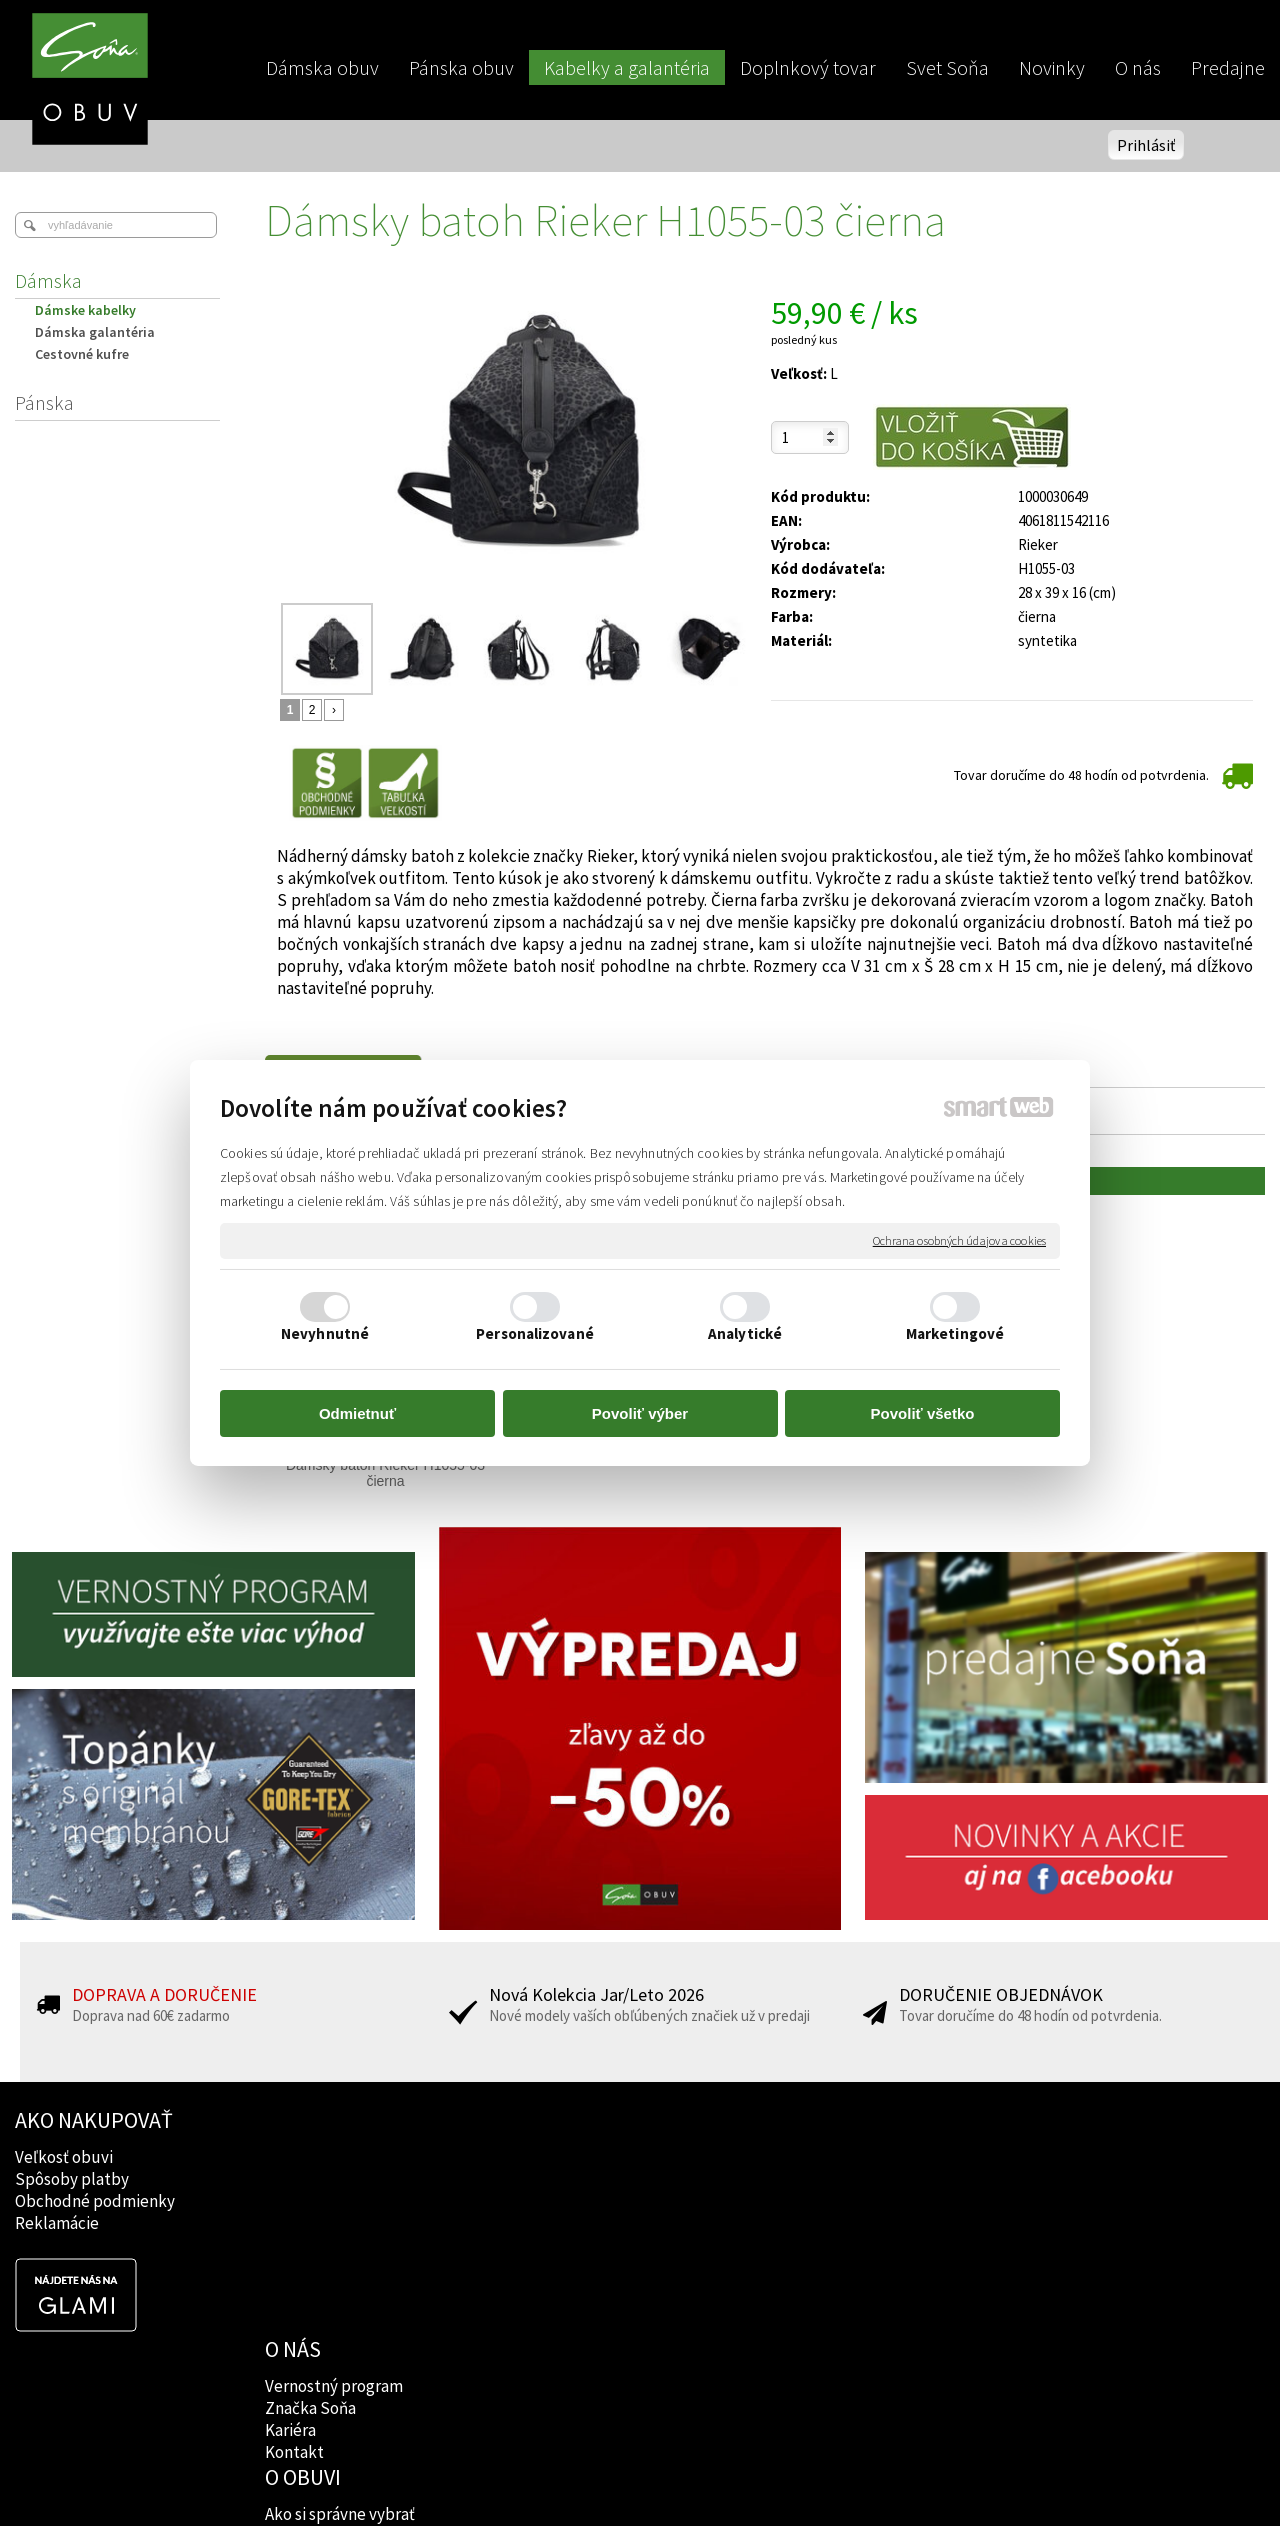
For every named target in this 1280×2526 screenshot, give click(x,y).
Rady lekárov (566, 2201)
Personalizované (535, 1333)
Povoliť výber (640, 1413)
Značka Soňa (312, 2179)
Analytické (745, 1333)
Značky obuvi (568, 2179)
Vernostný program (336, 2157)
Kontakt (296, 2223)
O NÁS (295, 2120)
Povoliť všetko (923, 1413)
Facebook (807, 2157)
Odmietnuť (357, 1413)
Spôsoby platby (72, 2179)
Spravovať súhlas (982, 2477)
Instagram (808, 2179)
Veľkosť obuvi (64, 2157)
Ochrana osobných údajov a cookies (959, 1240)
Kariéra (292, 2201)
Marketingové (955, 1333)
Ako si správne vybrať (595, 2157)
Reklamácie (57, 2223)
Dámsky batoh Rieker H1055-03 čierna (387, 1473)
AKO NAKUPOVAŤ (94, 2120)
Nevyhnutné (325, 1333)
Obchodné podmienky (95, 2201)
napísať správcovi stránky (640, 2477)
